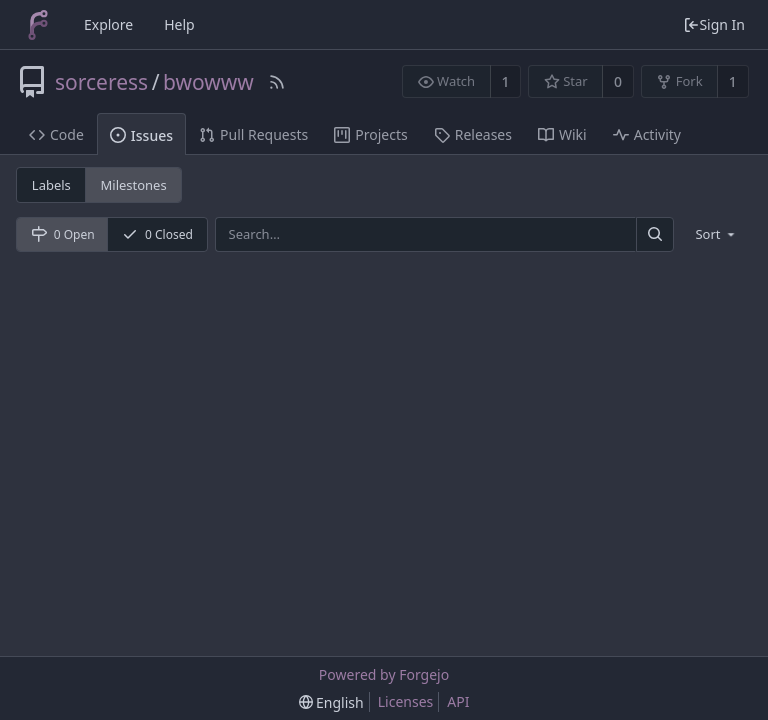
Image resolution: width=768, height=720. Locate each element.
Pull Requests (253, 134)
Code (56, 134)
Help (179, 24)
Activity (647, 134)
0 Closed (157, 234)
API (458, 701)
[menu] (716, 234)
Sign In (714, 24)
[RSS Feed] (277, 82)
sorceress (101, 82)
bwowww (208, 82)
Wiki (562, 134)
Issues (141, 135)
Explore (108, 24)
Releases (473, 134)
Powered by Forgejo (384, 674)
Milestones (134, 185)
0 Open (63, 234)
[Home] (38, 25)
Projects (370, 134)
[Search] (655, 234)
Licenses (406, 701)
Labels (51, 185)
